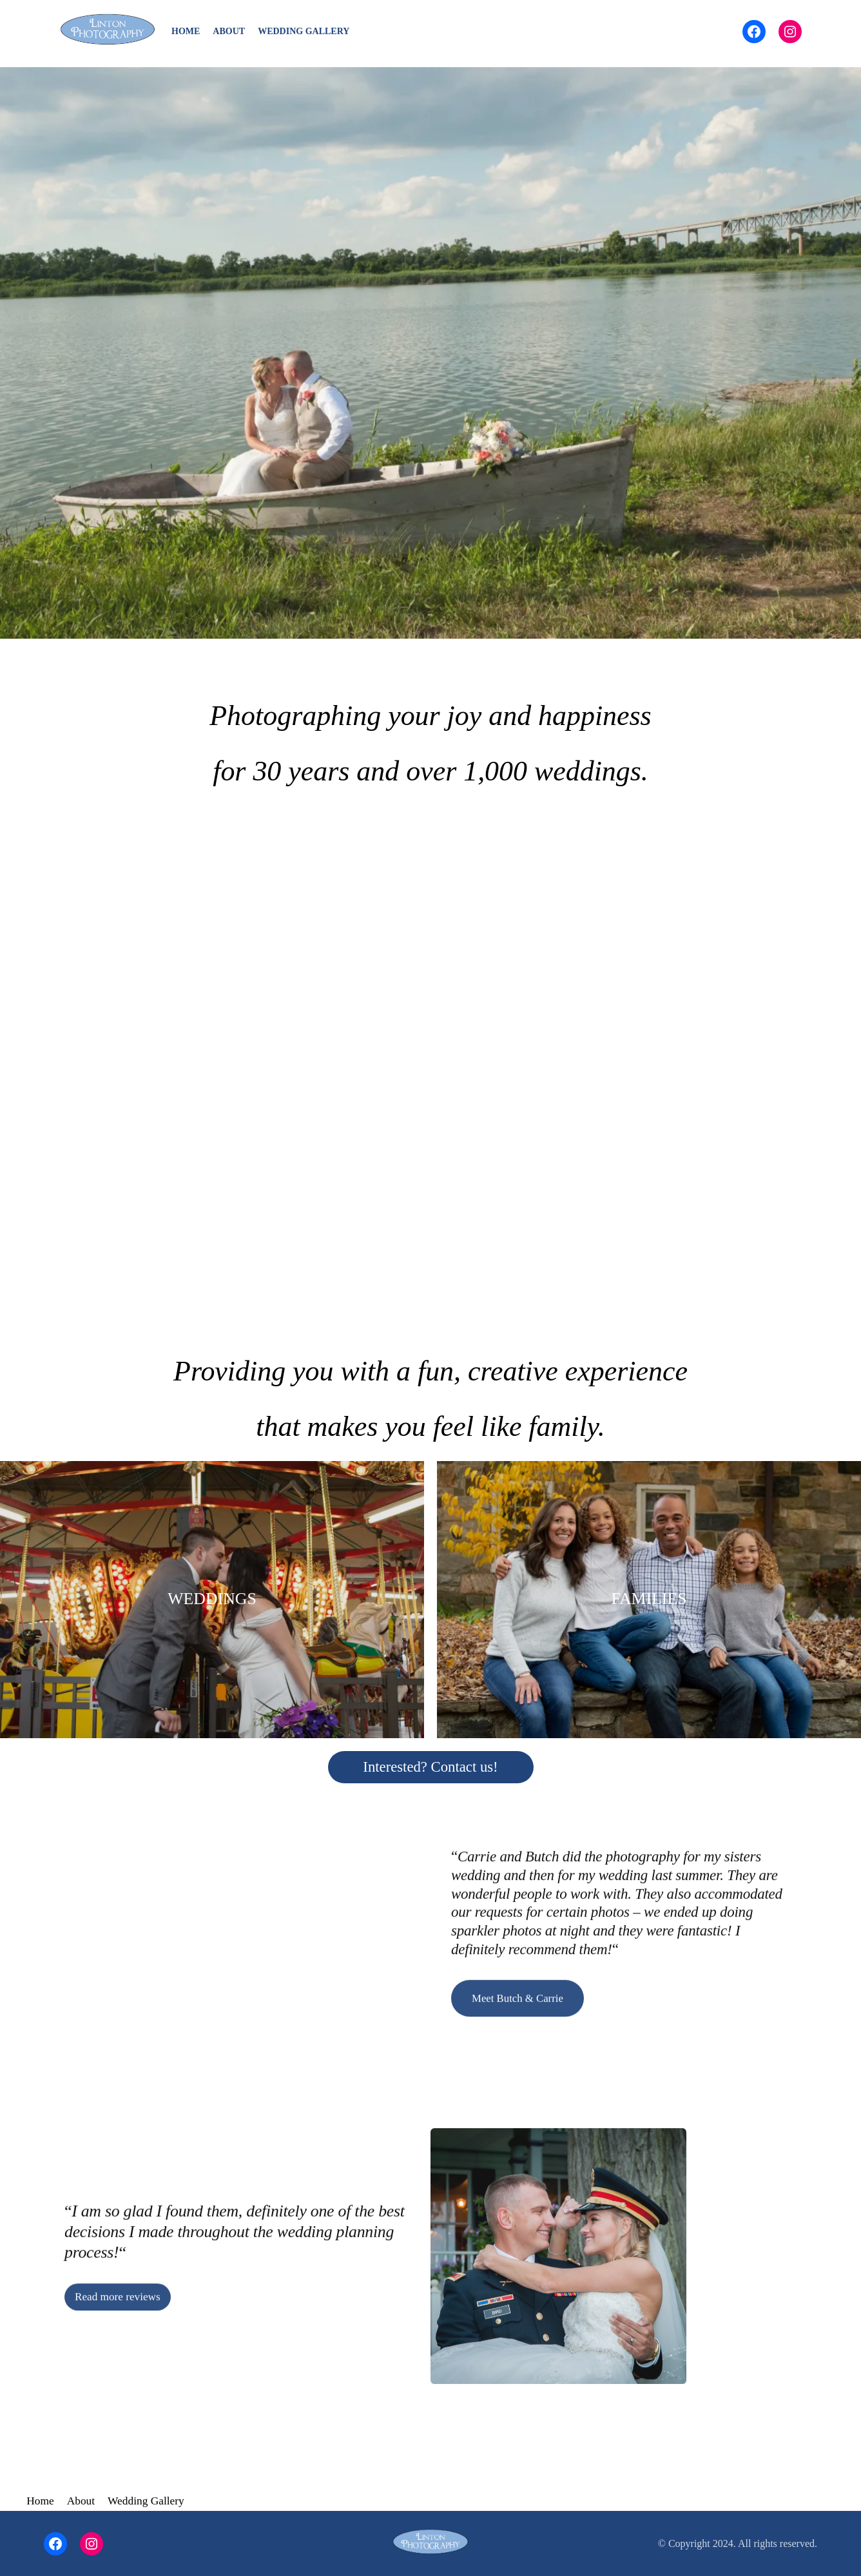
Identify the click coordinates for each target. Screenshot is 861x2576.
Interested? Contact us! (430, 1767)
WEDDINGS (212, 1598)
